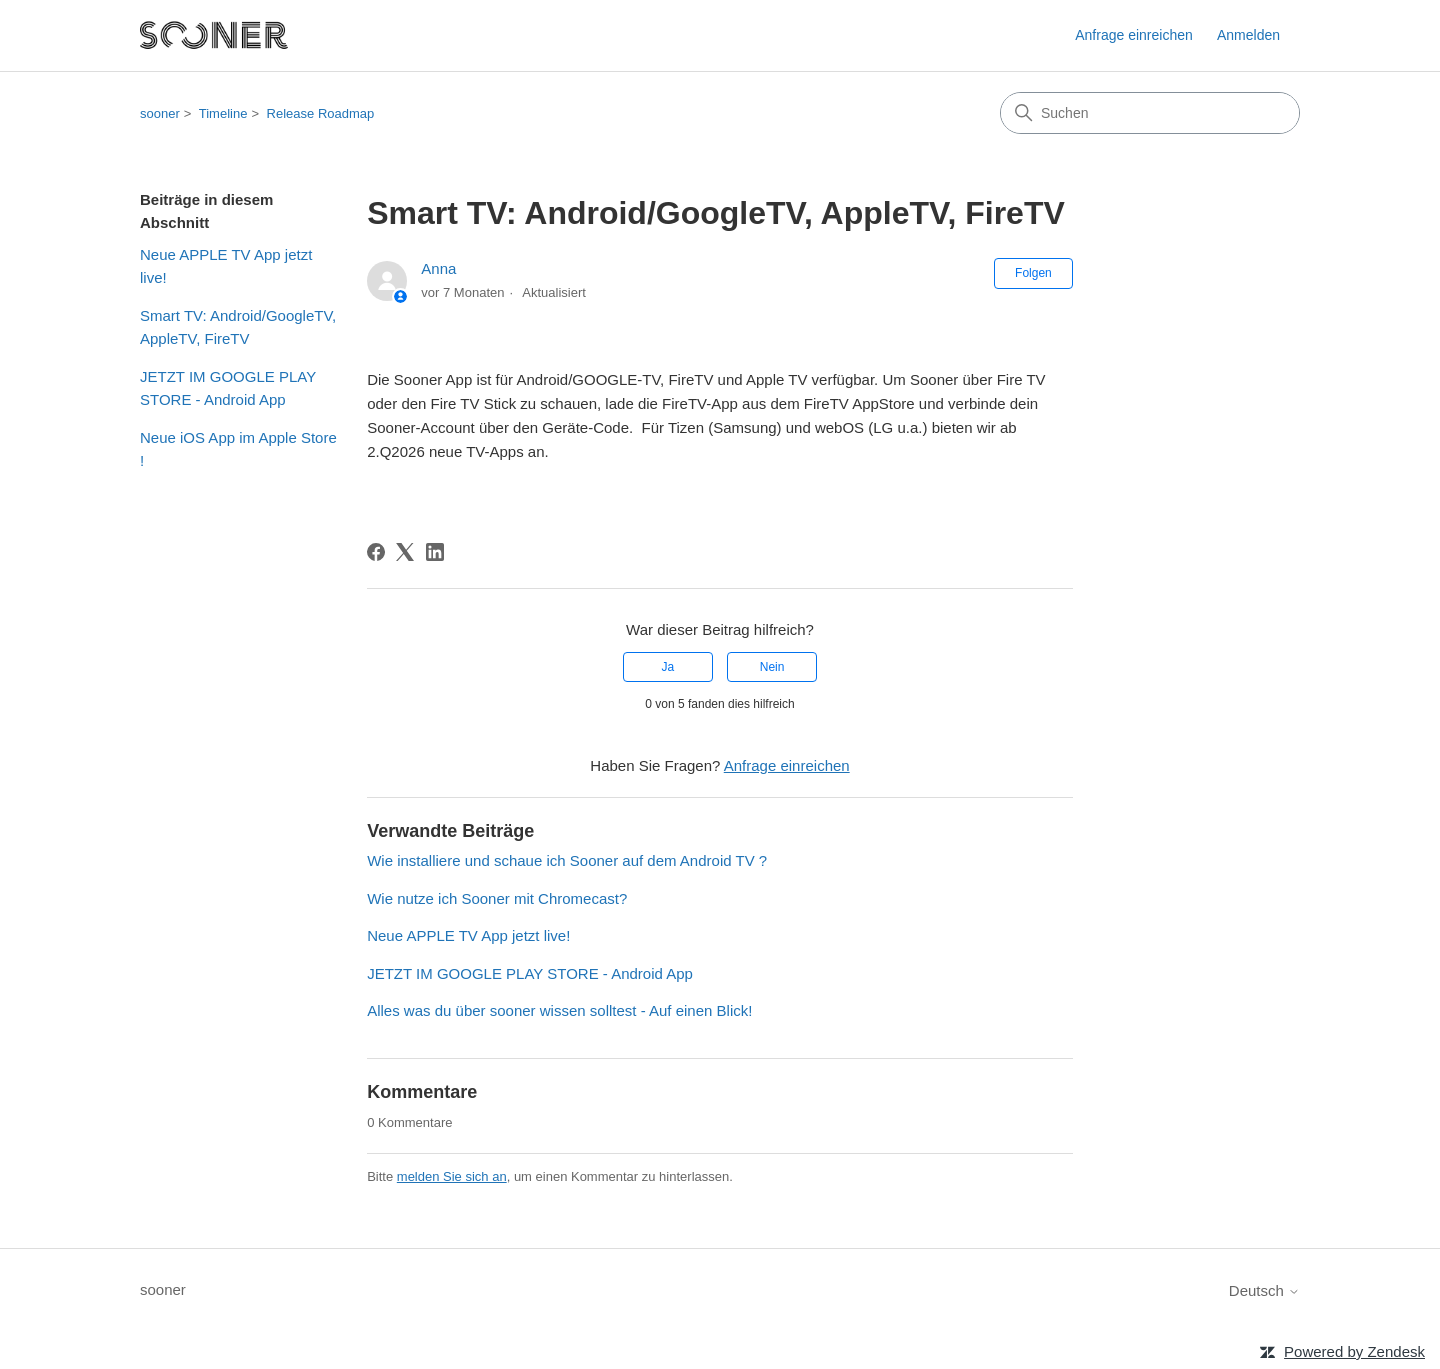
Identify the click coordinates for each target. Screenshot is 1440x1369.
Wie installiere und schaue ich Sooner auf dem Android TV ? (567, 860)
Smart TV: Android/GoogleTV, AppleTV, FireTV (238, 327)
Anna (438, 268)
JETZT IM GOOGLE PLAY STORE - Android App (228, 388)
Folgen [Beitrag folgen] (1033, 273)
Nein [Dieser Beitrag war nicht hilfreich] (772, 667)
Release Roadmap (321, 113)
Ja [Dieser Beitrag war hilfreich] (668, 667)
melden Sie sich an (452, 1176)
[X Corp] (405, 552)
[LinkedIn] (435, 552)
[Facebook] (376, 552)
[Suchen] (1150, 113)
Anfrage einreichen (1134, 35)
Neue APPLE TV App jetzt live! (226, 266)
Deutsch (1264, 1290)
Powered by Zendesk (1354, 1351)
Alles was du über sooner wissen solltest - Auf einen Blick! (559, 1010)
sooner (160, 113)
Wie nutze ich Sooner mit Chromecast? (497, 898)
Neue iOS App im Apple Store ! (238, 449)
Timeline (223, 113)
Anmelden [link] (1248, 35)
